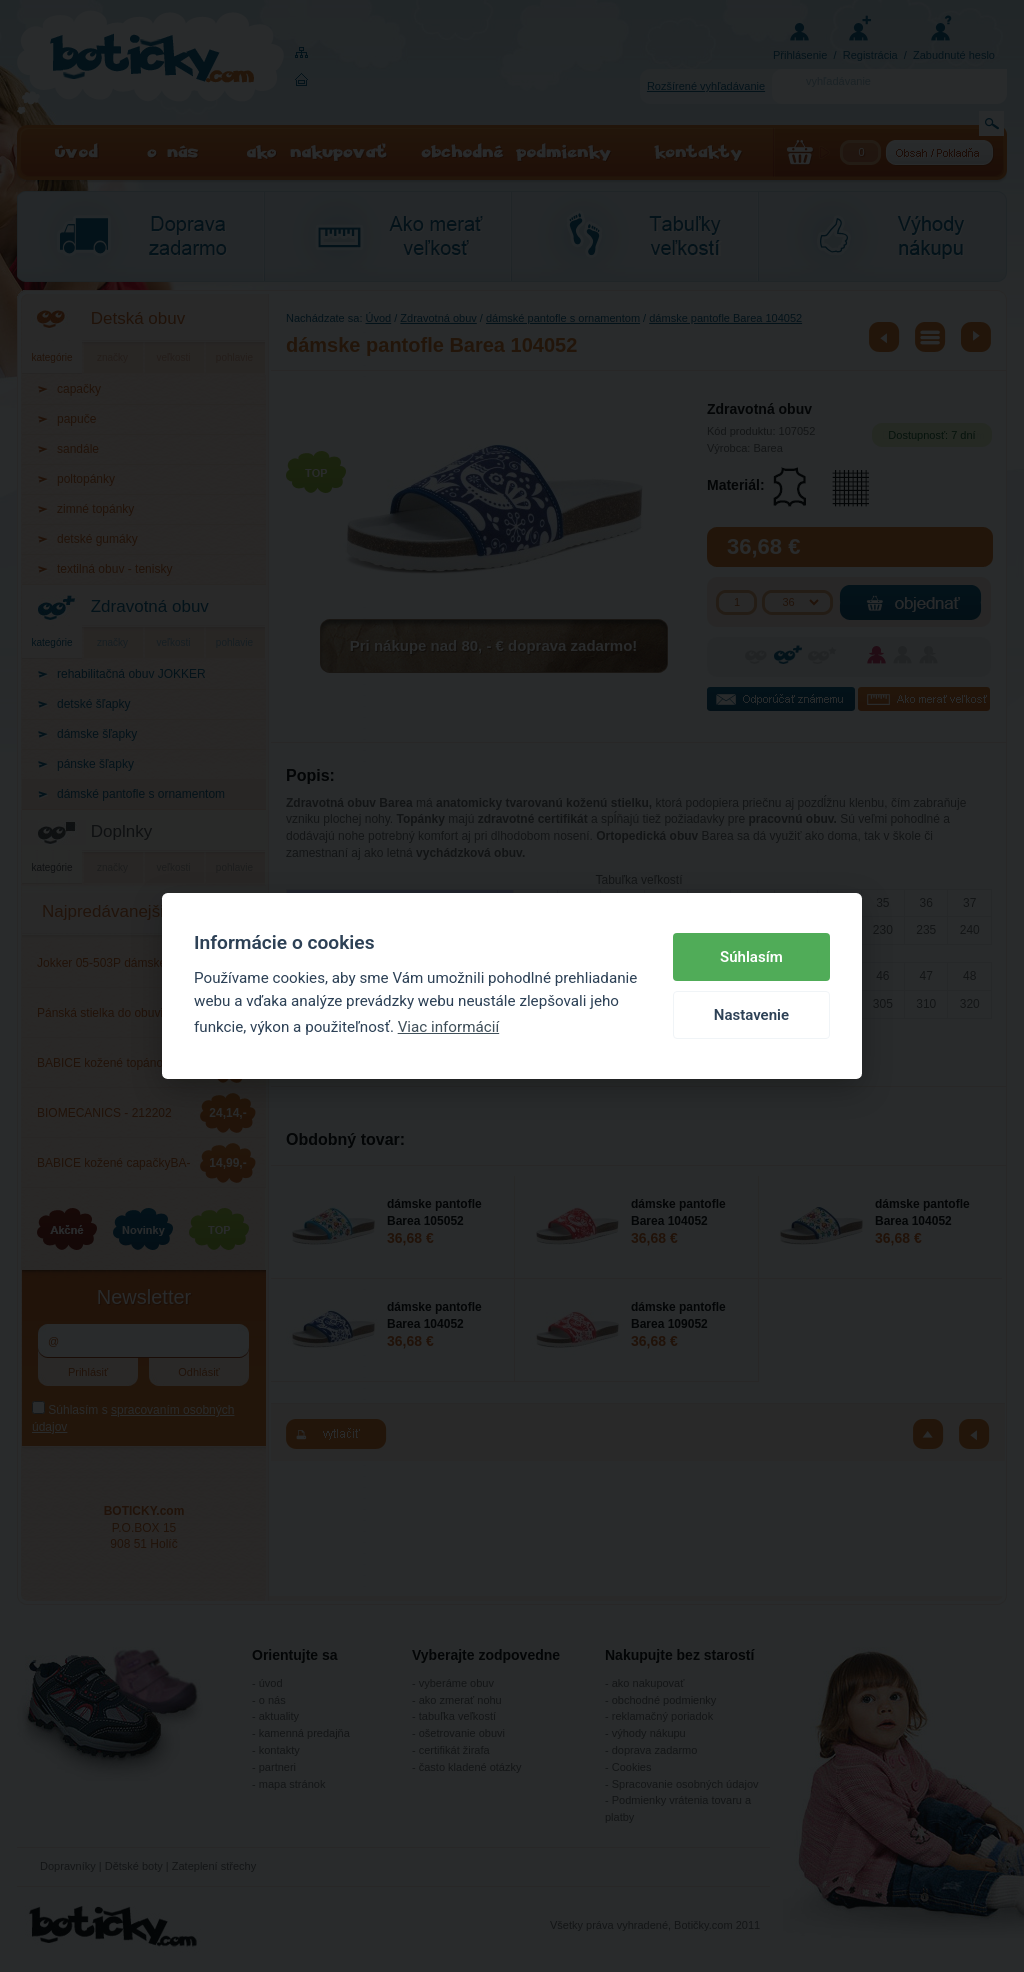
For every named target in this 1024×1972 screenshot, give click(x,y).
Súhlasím (751, 957)
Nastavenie (751, 1015)
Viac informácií (449, 1027)
